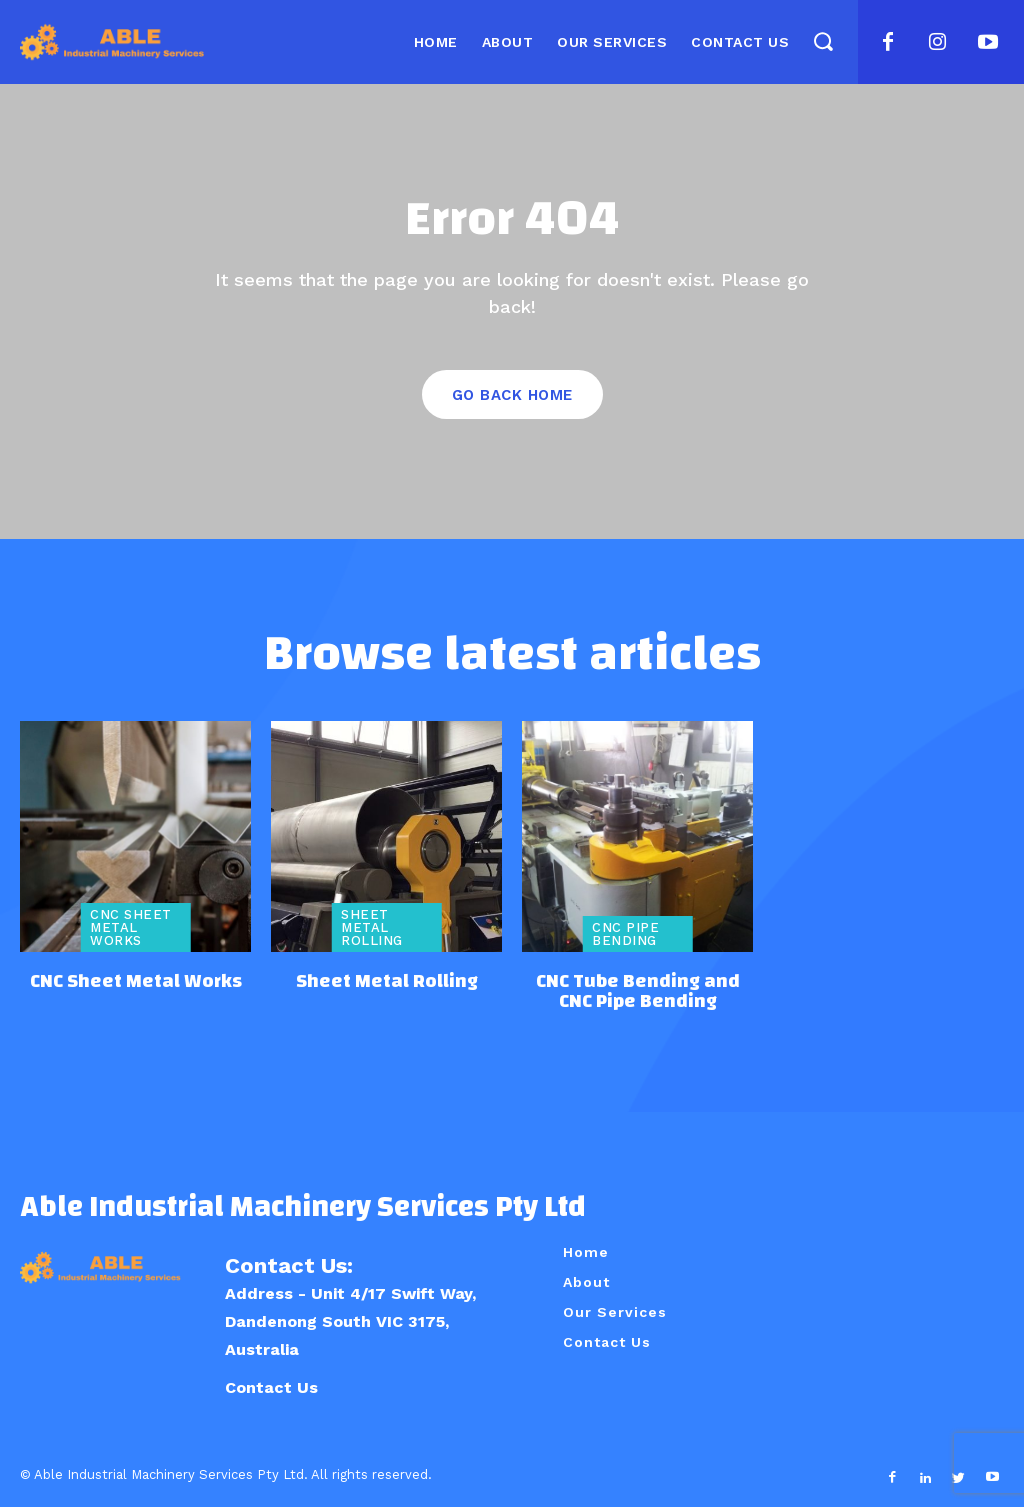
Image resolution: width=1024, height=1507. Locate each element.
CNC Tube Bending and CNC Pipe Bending (638, 991)
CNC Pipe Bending (625, 934)
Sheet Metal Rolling (372, 927)
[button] (822, 41)
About (586, 1280)
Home (586, 1250)
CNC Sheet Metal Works (131, 927)
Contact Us (271, 1385)
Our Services (615, 1310)
